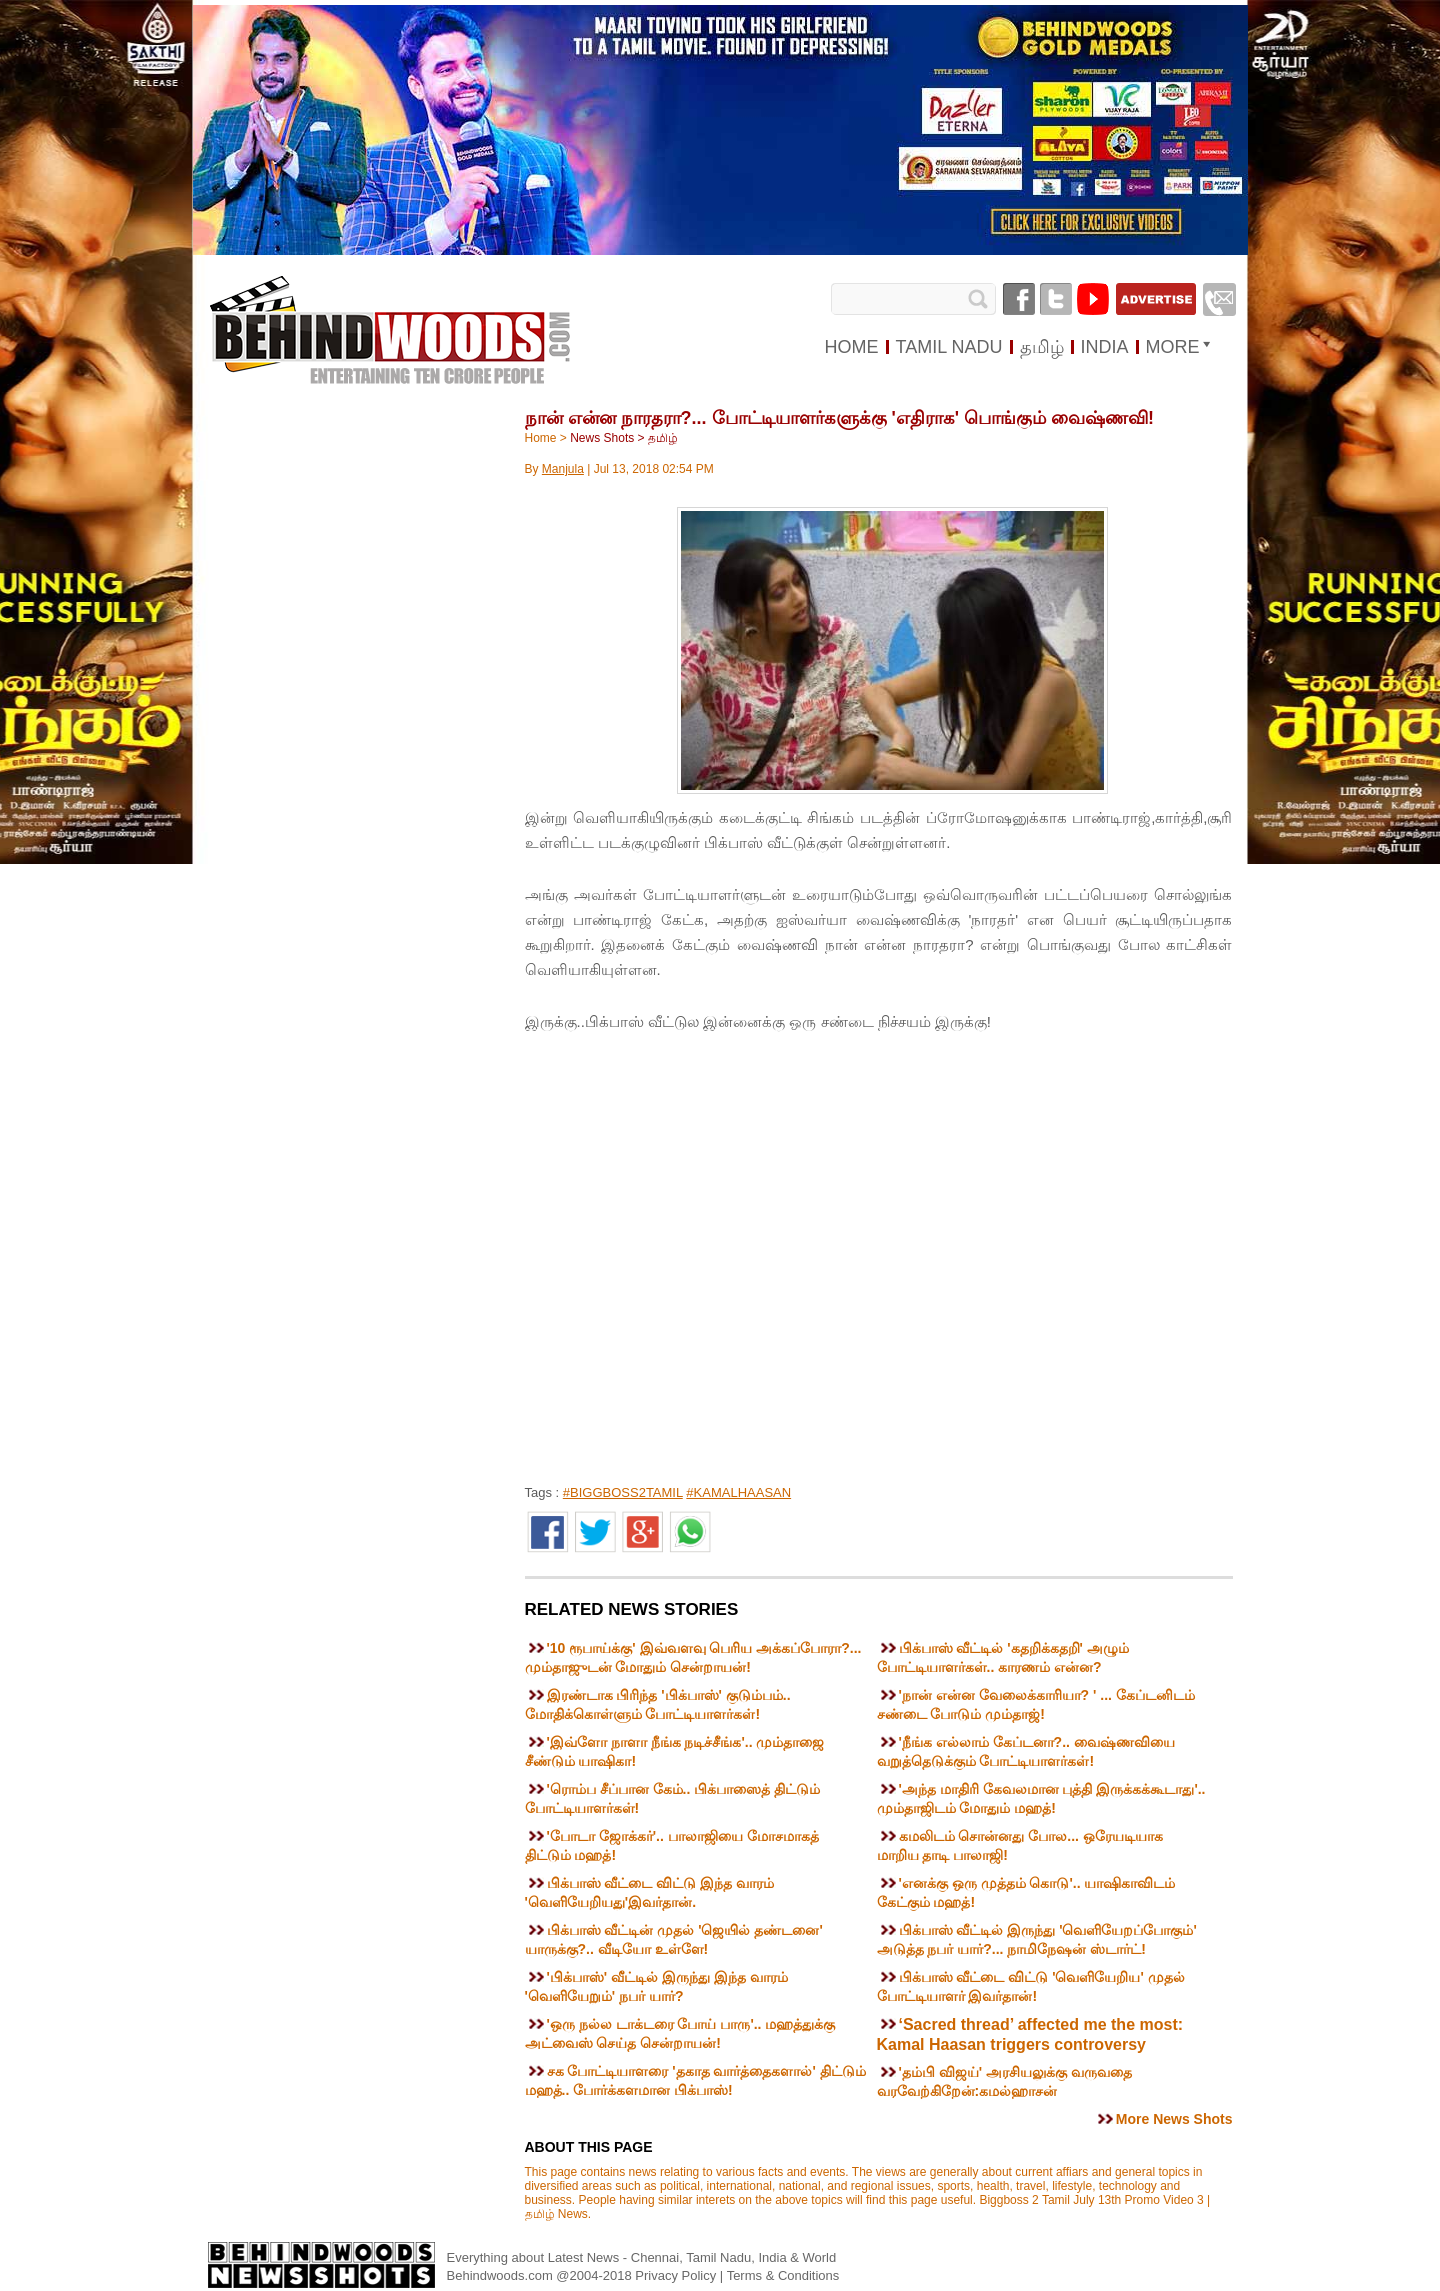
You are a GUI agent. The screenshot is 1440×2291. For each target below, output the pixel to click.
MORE (1173, 347)
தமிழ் (663, 438)
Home (541, 438)
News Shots (602, 438)
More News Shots (1174, 2119)
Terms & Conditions (783, 2275)
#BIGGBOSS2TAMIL (623, 1492)
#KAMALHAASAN (738, 1492)
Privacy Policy (677, 2275)
